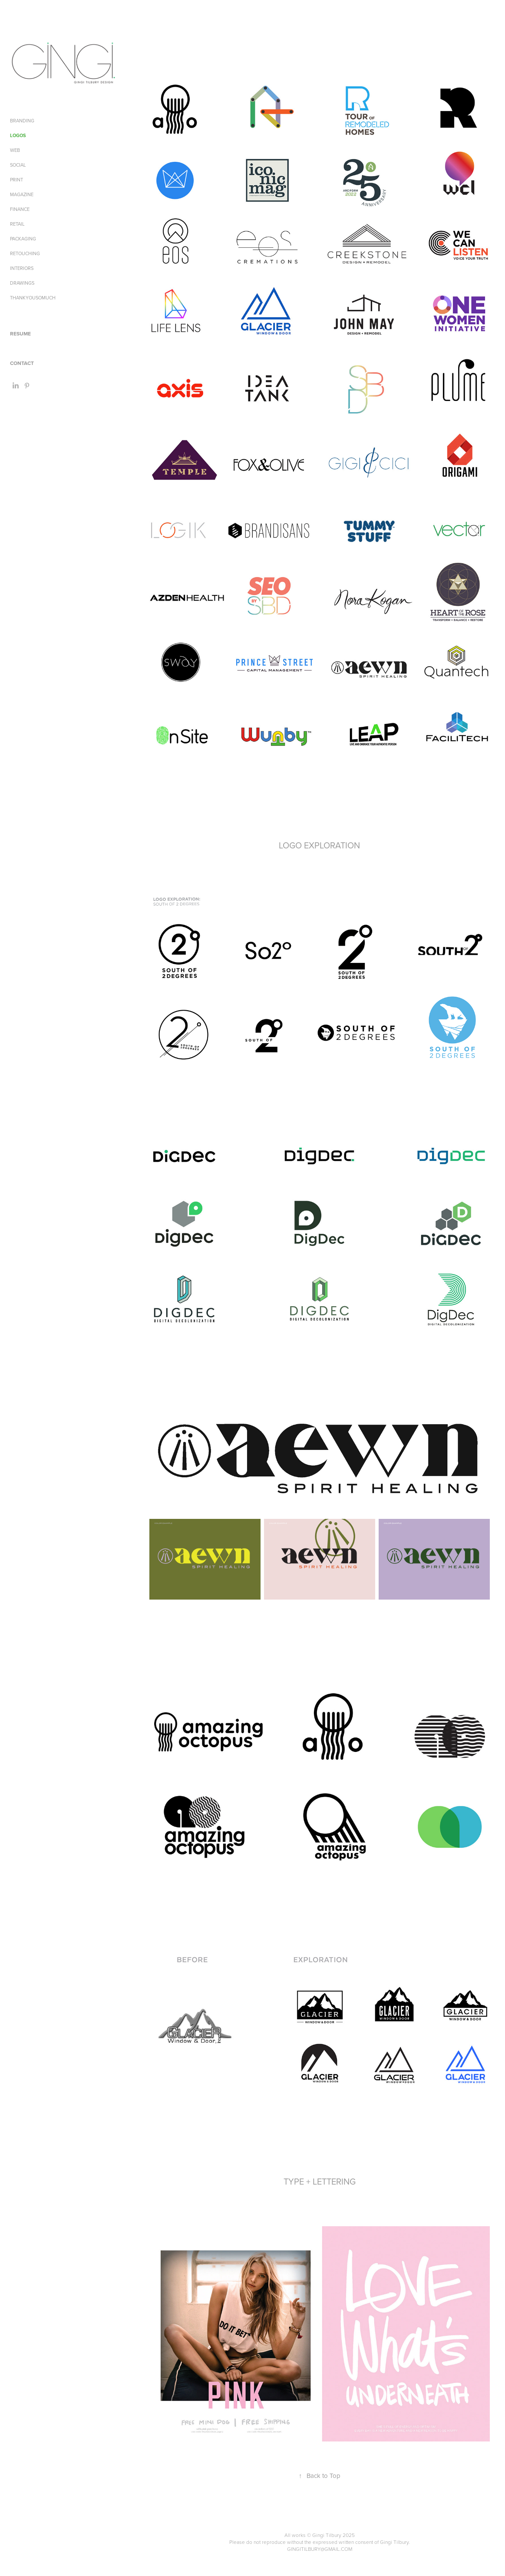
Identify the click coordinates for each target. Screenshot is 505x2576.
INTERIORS (21, 268)
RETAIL (17, 223)
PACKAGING (23, 238)
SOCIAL (18, 164)
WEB (15, 150)
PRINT (16, 179)
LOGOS (18, 135)
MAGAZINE (21, 194)
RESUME (20, 333)
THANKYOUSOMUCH (33, 297)
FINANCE (20, 209)
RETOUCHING (25, 253)
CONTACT (22, 363)
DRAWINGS (22, 282)
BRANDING (22, 120)
